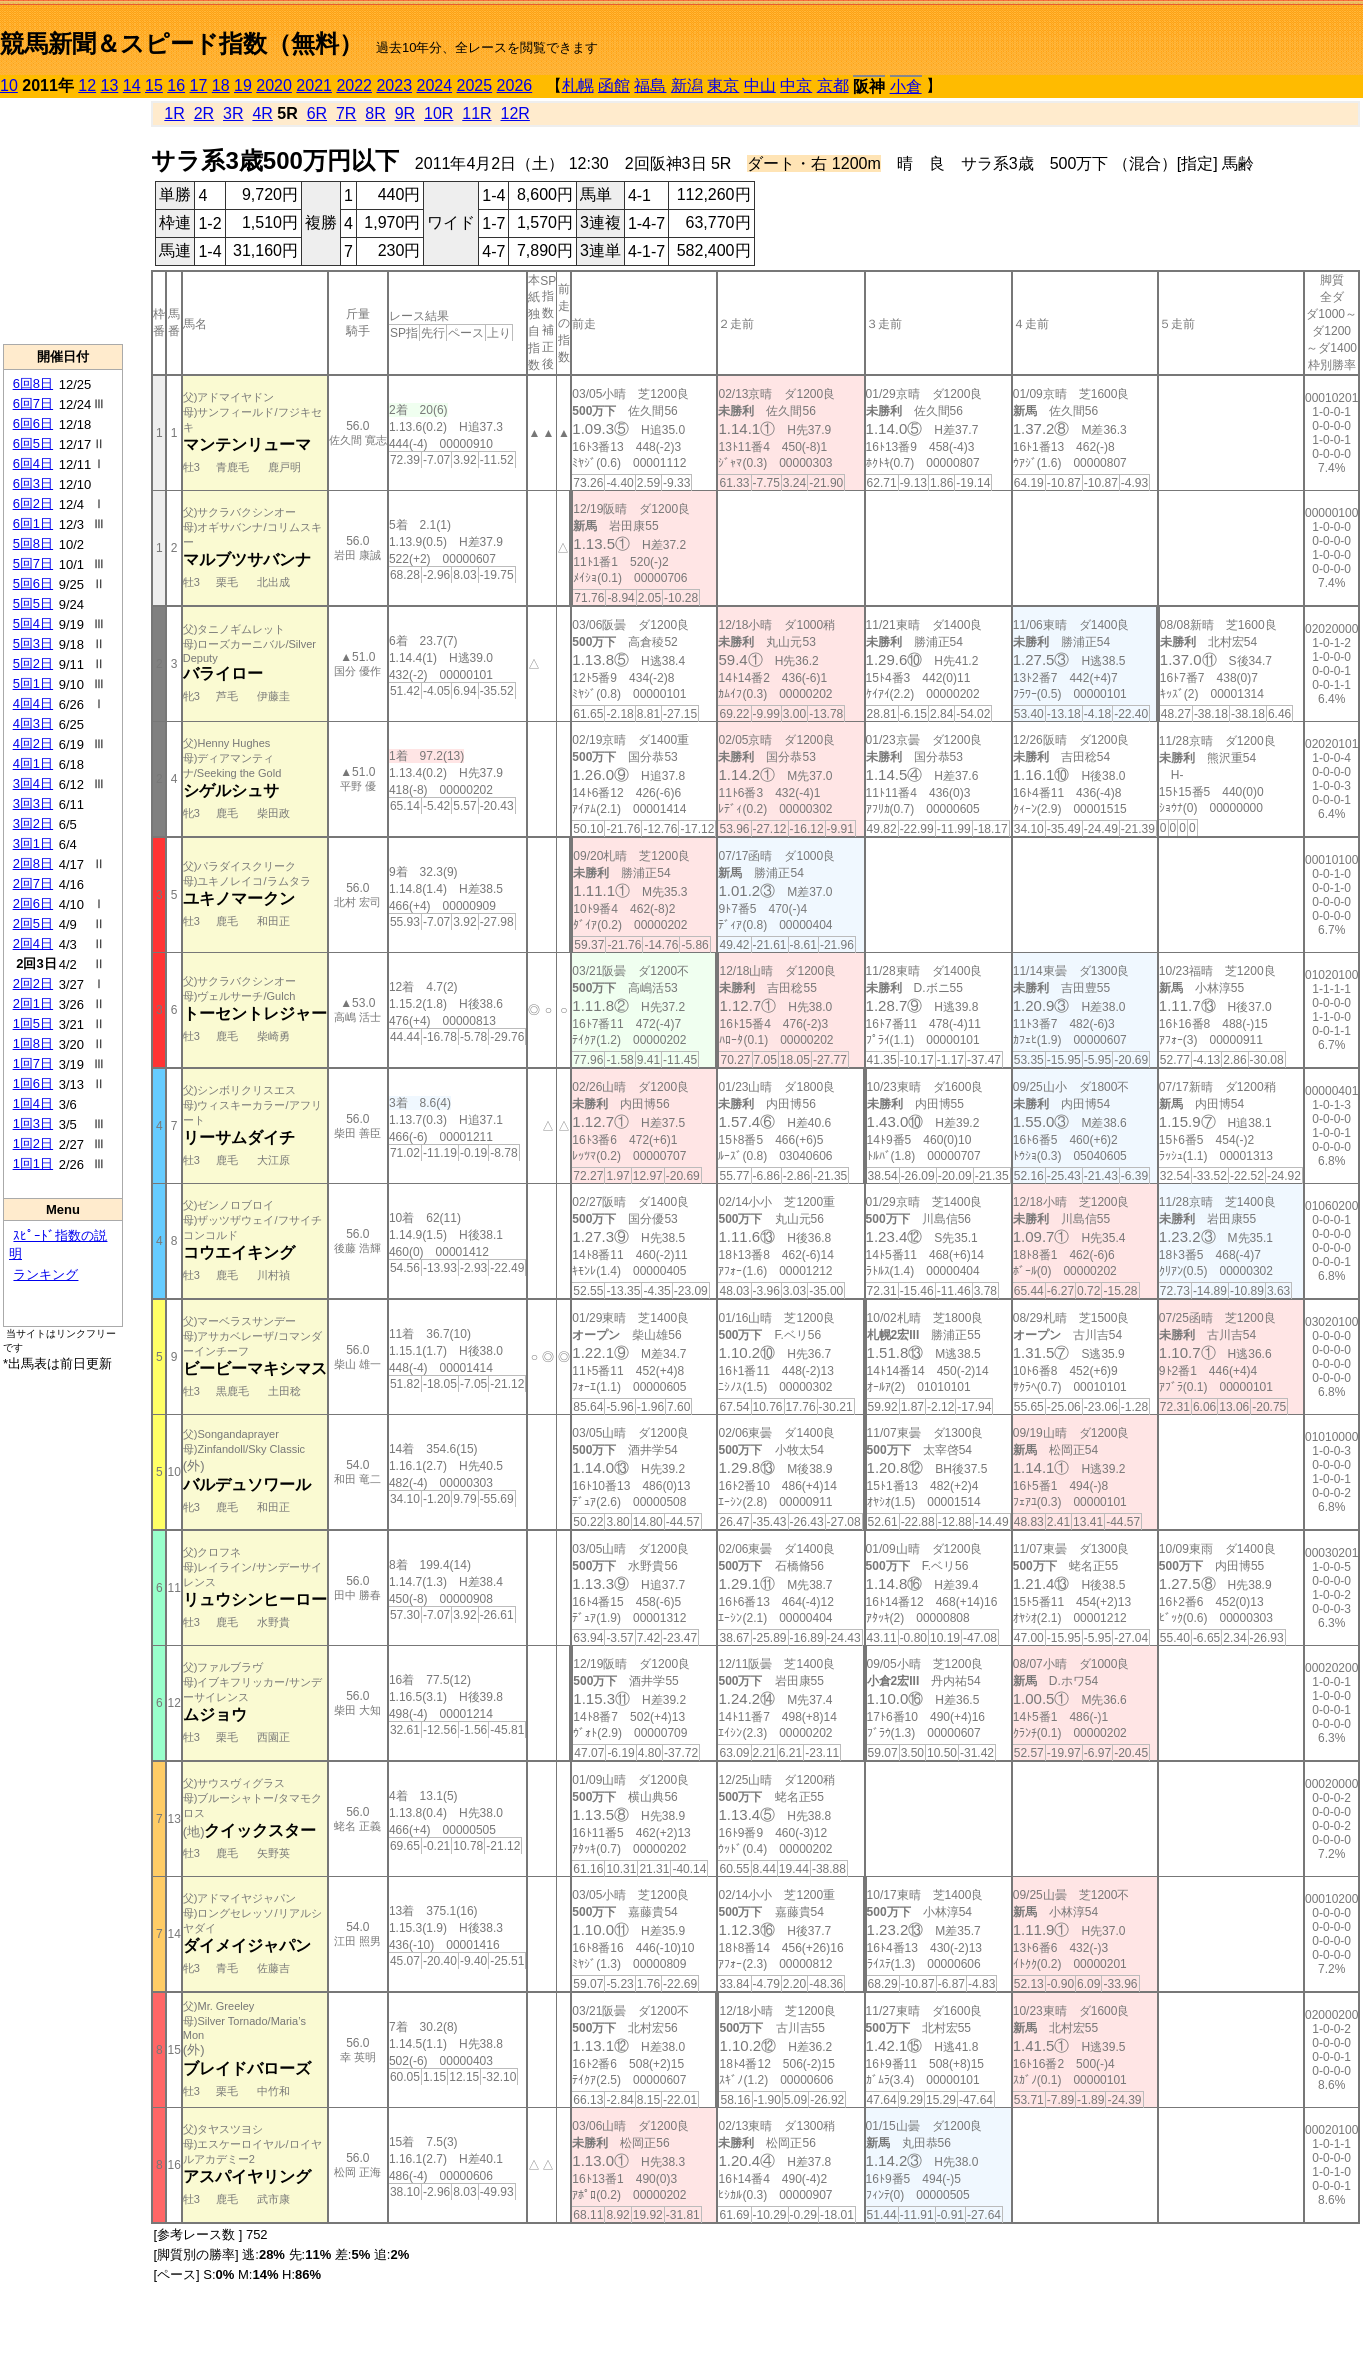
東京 (723, 85)
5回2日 (33, 663)
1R (174, 113)
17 (199, 85)
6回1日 (33, 523)
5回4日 (33, 623)
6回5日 (33, 443)
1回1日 (33, 1163)
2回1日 (33, 1003)
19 (243, 85)
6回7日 (33, 403)
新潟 (687, 85)
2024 (434, 85)
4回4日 (33, 703)
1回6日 (33, 1083)
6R (317, 113)
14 (132, 85)
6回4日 (33, 463)
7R (346, 113)
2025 (475, 85)
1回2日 (33, 1143)
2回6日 (33, 903)
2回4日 (33, 943)
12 (87, 85)
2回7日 (33, 883)
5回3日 (33, 643)
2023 (394, 85)
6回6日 (33, 423)
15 (154, 85)
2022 (354, 85)
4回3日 (33, 723)
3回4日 (33, 783)
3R (233, 113)
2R (204, 113)
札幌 (578, 85)
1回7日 (33, 1063)
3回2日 (33, 823)
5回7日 (33, 563)
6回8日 (33, 383)
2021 (314, 85)
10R (438, 113)
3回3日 (33, 803)
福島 (650, 85)
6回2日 (33, 503)
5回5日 (33, 603)
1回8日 (33, 1043)
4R (262, 113)
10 (9, 85)
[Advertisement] (63, 221)
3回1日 (33, 843)
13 (110, 85)
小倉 (906, 86)
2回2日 (33, 983)
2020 (274, 85)
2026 (515, 85)
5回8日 (33, 543)
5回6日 (33, 583)
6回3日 (33, 483)
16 (176, 85)
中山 (760, 85)
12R (515, 113)
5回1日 (33, 683)
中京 (796, 85)
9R (405, 113)
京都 (833, 85)
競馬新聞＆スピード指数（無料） (181, 43)
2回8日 (33, 863)
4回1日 (33, 763)
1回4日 (33, 1103)
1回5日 (33, 1023)
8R (375, 113)
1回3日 (33, 1123)
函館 (614, 85)
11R (476, 113)
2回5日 (33, 923)
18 (221, 85)
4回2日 (33, 743)
